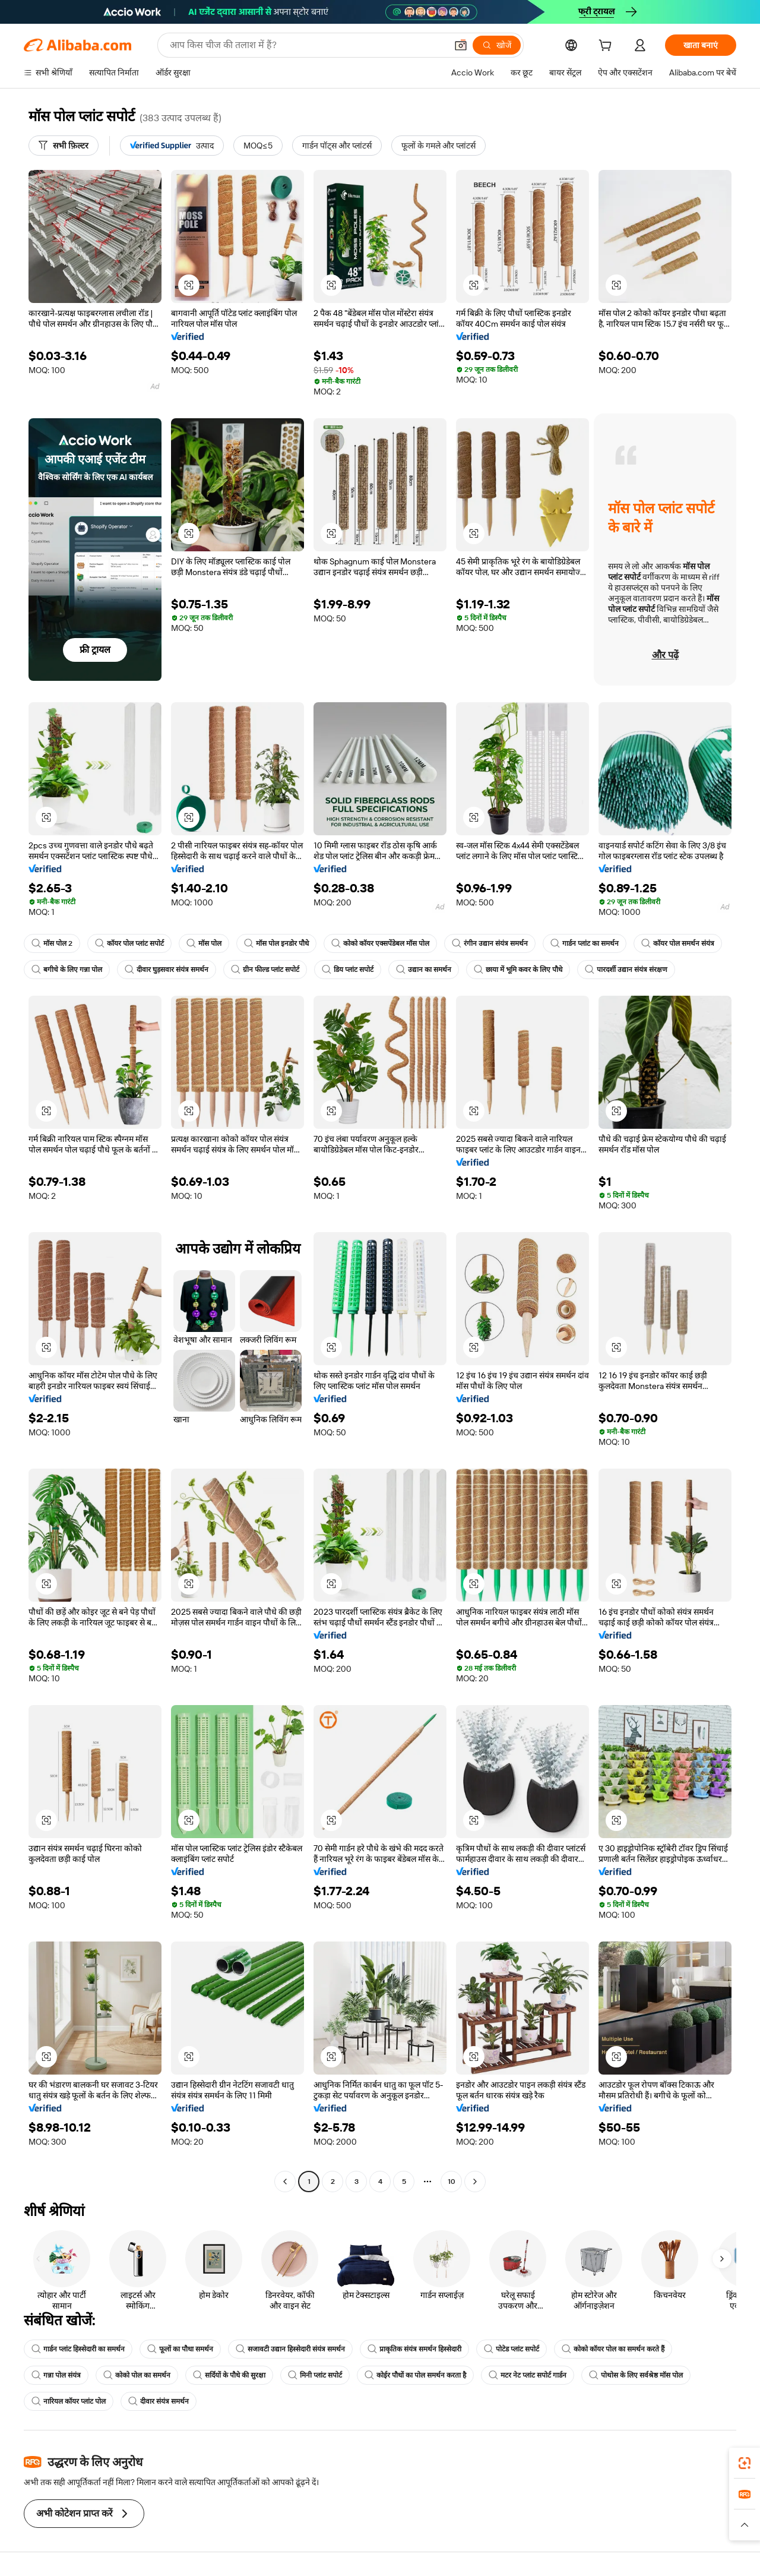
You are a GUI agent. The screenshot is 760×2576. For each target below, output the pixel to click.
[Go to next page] (475, 2181)
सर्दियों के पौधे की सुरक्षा (229, 2375)
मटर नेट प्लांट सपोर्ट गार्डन (527, 2375)
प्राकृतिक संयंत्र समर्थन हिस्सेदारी (414, 2349)
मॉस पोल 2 (51, 943)
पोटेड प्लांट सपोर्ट (511, 2349)
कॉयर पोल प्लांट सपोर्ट (129, 943)
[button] (461, 45)
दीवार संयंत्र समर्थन (158, 2401)
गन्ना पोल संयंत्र (56, 2375)
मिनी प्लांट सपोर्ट (315, 2375)
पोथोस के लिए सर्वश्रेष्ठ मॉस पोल (636, 2375)
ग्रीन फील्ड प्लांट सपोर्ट (265, 969)
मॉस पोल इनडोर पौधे (276, 943)
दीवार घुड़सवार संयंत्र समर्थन (166, 969)
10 (451, 2181)
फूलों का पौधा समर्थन (180, 2349)
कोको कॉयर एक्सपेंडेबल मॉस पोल (380, 943)
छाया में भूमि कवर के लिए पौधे (518, 969)
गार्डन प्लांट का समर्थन (584, 943)
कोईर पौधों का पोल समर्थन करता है (415, 2375)
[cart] (607, 47)
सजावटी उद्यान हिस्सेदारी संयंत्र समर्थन (290, 2349)
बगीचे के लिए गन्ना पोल (66, 969)
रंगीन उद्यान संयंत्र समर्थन (490, 943)
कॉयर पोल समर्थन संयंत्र (677, 943)
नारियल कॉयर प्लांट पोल (68, 2401)
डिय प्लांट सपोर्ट (347, 969)
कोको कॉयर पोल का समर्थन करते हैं (613, 2349)
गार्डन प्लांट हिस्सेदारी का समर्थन (78, 2349)
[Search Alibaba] (307, 45)
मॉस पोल (203, 943)
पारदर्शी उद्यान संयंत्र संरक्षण (626, 969)
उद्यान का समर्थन (423, 969)
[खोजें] (497, 45)
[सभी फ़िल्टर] (63, 145)
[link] (744, 2463)
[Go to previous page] (285, 2181)
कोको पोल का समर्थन (136, 2375)
